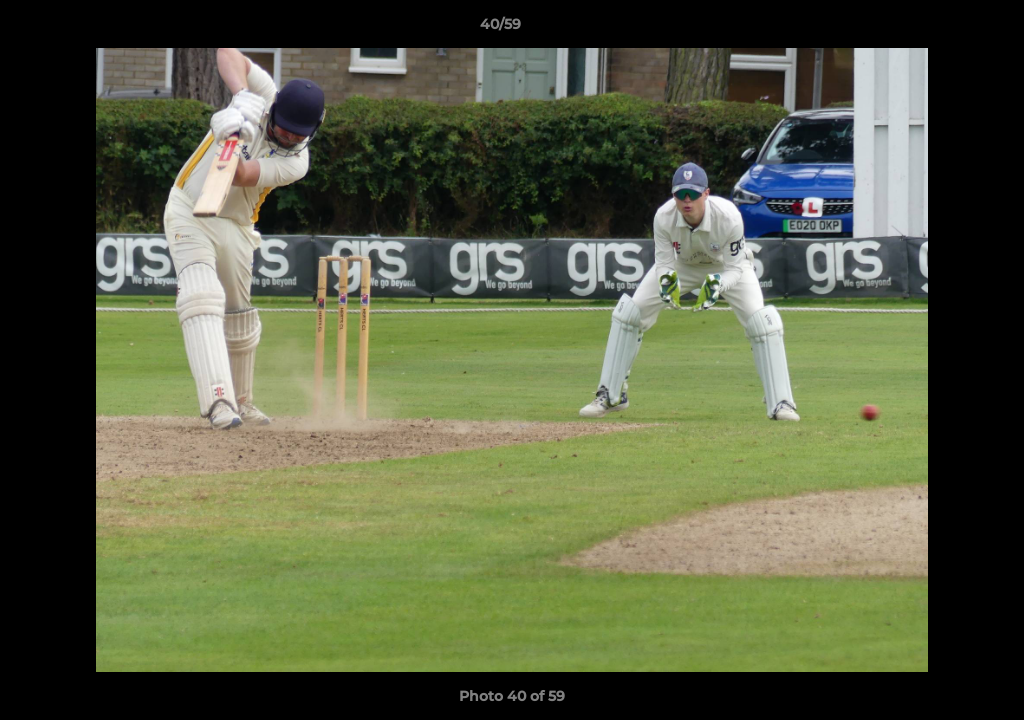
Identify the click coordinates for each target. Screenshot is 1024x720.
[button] (940, 29)
